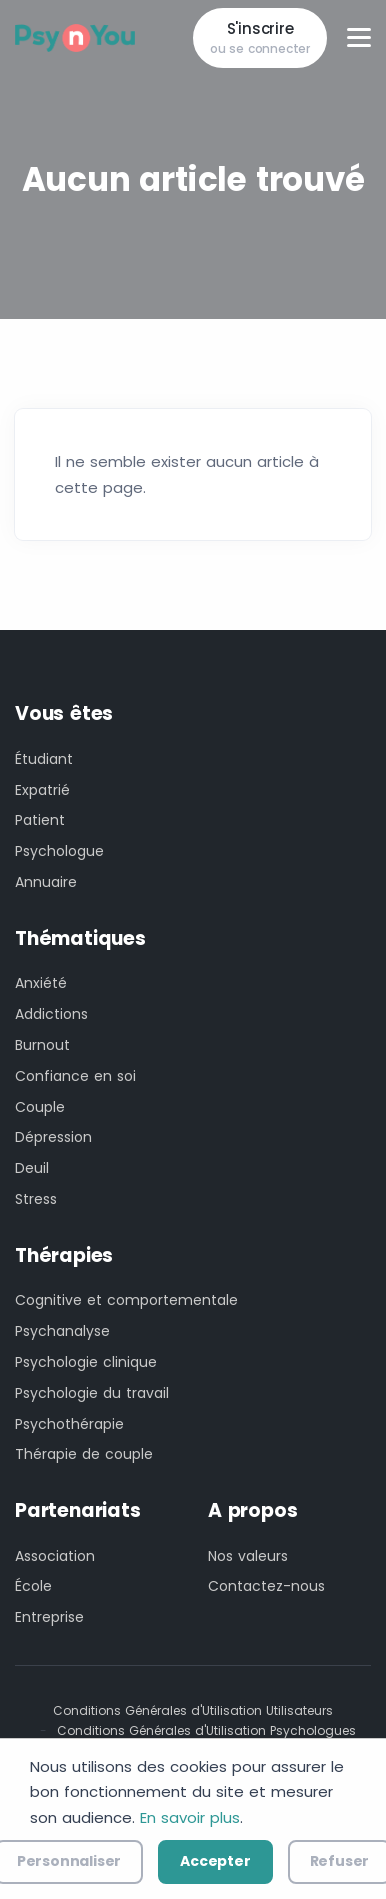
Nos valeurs (248, 1556)
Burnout (42, 1045)
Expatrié (42, 790)
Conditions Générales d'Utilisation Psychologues (206, 1730)
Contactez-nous (266, 1586)
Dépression (53, 1137)
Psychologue (59, 851)
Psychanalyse (62, 1331)
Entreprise (49, 1617)
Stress (36, 1199)
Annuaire (46, 882)
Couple (40, 1107)
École (33, 1586)
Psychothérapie (69, 1424)
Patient (40, 820)
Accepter (215, 1861)
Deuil (32, 1168)
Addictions (51, 1014)
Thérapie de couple (84, 1454)
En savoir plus (190, 1817)
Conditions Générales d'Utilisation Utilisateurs (193, 1710)
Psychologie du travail (92, 1393)
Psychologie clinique (86, 1362)
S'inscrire (260, 38)
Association (55, 1556)
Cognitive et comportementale (126, 1300)
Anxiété (41, 983)
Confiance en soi (75, 1076)
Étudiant (44, 759)
